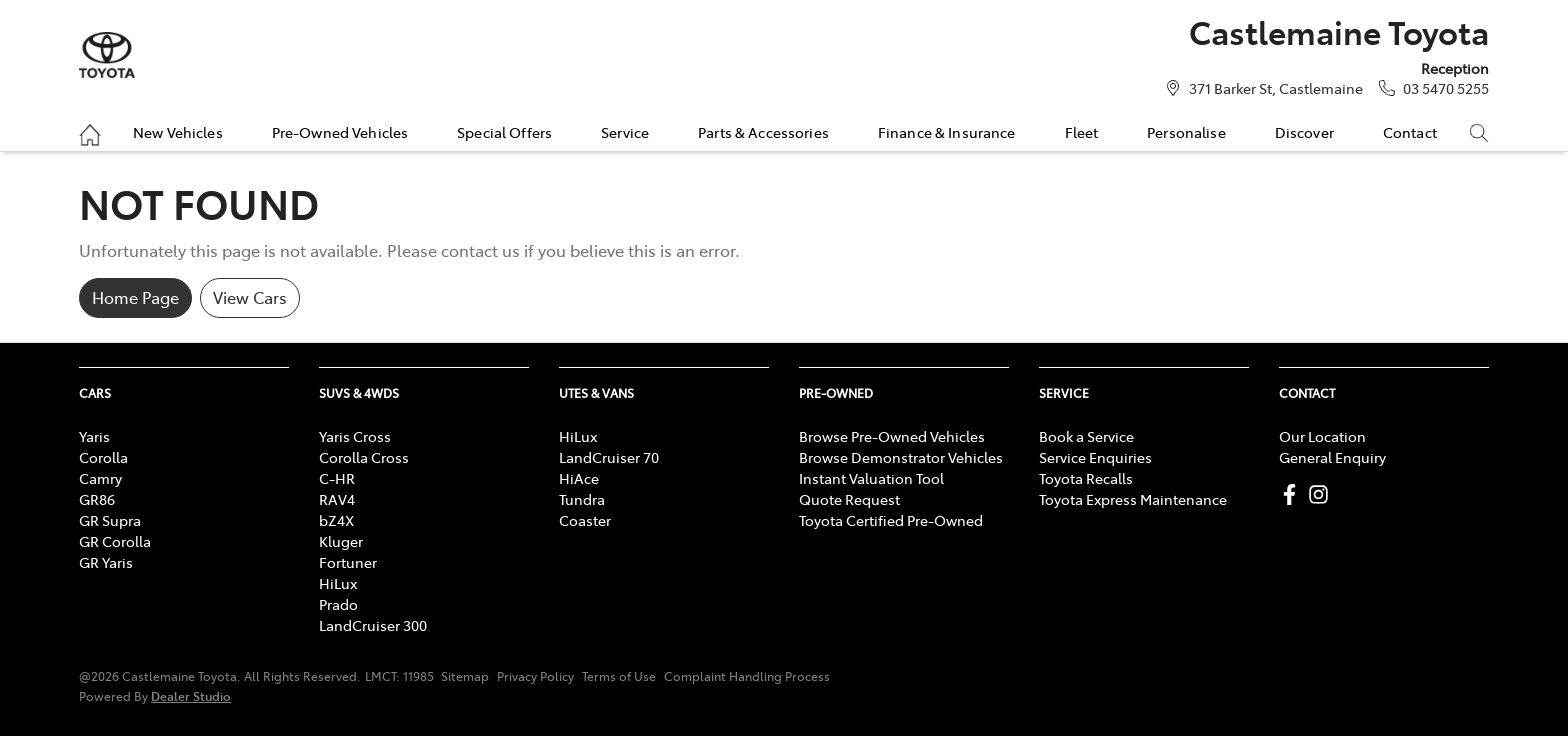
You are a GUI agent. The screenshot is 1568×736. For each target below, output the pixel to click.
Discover (1304, 132)
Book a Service (1086, 436)
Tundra (582, 499)
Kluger (341, 541)
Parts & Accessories (763, 132)
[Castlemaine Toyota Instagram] (1322, 494)
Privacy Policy (535, 676)
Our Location (1322, 436)
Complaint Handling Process (747, 676)
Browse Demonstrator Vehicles (901, 457)
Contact (1410, 132)
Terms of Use (619, 676)
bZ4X (336, 520)
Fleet (1082, 132)
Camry (100, 478)
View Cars (250, 297)
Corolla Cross (364, 457)
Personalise (1186, 132)
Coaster (585, 520)
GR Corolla (115, 541)
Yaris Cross (355, 436)
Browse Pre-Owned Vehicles (892, 436)
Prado (338, 604)
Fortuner (348, 562)
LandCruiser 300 (373, 625)
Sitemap (465, 676)
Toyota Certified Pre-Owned (891, 520)
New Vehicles (178, 132)
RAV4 (337, 499)
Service (625, 132)
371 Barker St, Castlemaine (1276, 88)
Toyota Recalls (1086, 478)
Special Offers (504, 132)
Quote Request (849, 499)
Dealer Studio (191, 695)
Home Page (135, 297)
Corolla (103, 457)
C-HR (337, 478)
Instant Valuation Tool (871, 478)
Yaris (94, 436)
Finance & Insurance (947, 132)
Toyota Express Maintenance (1133, 499)
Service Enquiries (1095, 457)
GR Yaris (106, 562)
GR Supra (110, 520)
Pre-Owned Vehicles (340, 132)
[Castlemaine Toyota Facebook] (1293, 494)
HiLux (338, 583)
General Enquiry (1332, 457)
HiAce (579, 478)
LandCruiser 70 (609, 457)
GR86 (97, 499)
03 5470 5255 (1446, 88)
